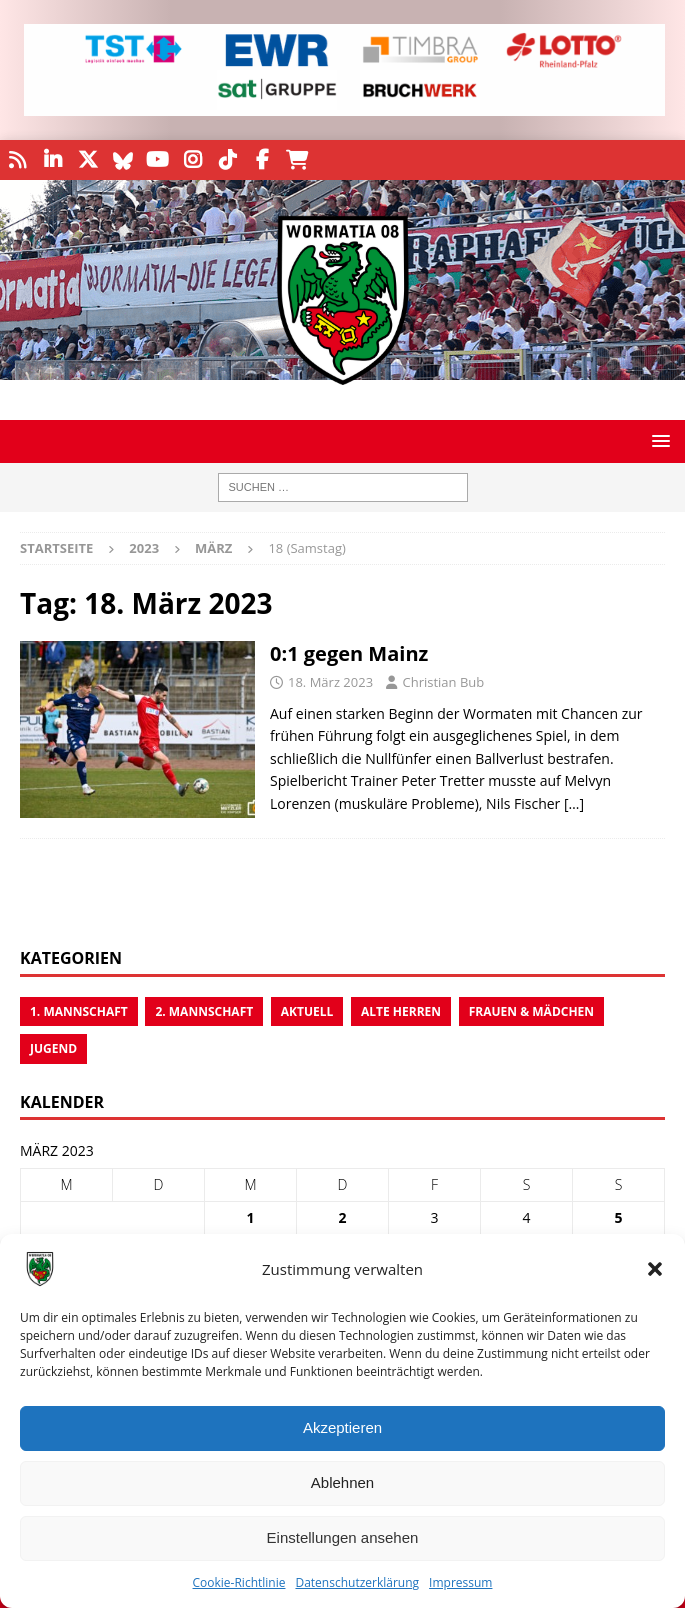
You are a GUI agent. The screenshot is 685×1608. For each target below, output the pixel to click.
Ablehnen (342, 1482)
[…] (574, 803)
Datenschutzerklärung (357, 1582)
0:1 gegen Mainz (349, 653)
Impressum (460, 1582)
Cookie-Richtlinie (239, 1582)
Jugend (53, 1048)
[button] (655, 1269)
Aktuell (307, 1011)
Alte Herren (401, 1011)
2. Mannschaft (204, 1011)
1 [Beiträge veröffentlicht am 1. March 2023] (250, 1217)
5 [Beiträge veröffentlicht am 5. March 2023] (618, 1217)
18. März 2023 (330, 682)
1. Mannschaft (79, 1011)
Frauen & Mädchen (531, 1011)
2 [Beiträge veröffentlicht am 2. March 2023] (342, 1217)
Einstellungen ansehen (343, 1537)
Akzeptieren (342, 1427)
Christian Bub (443, 682)
